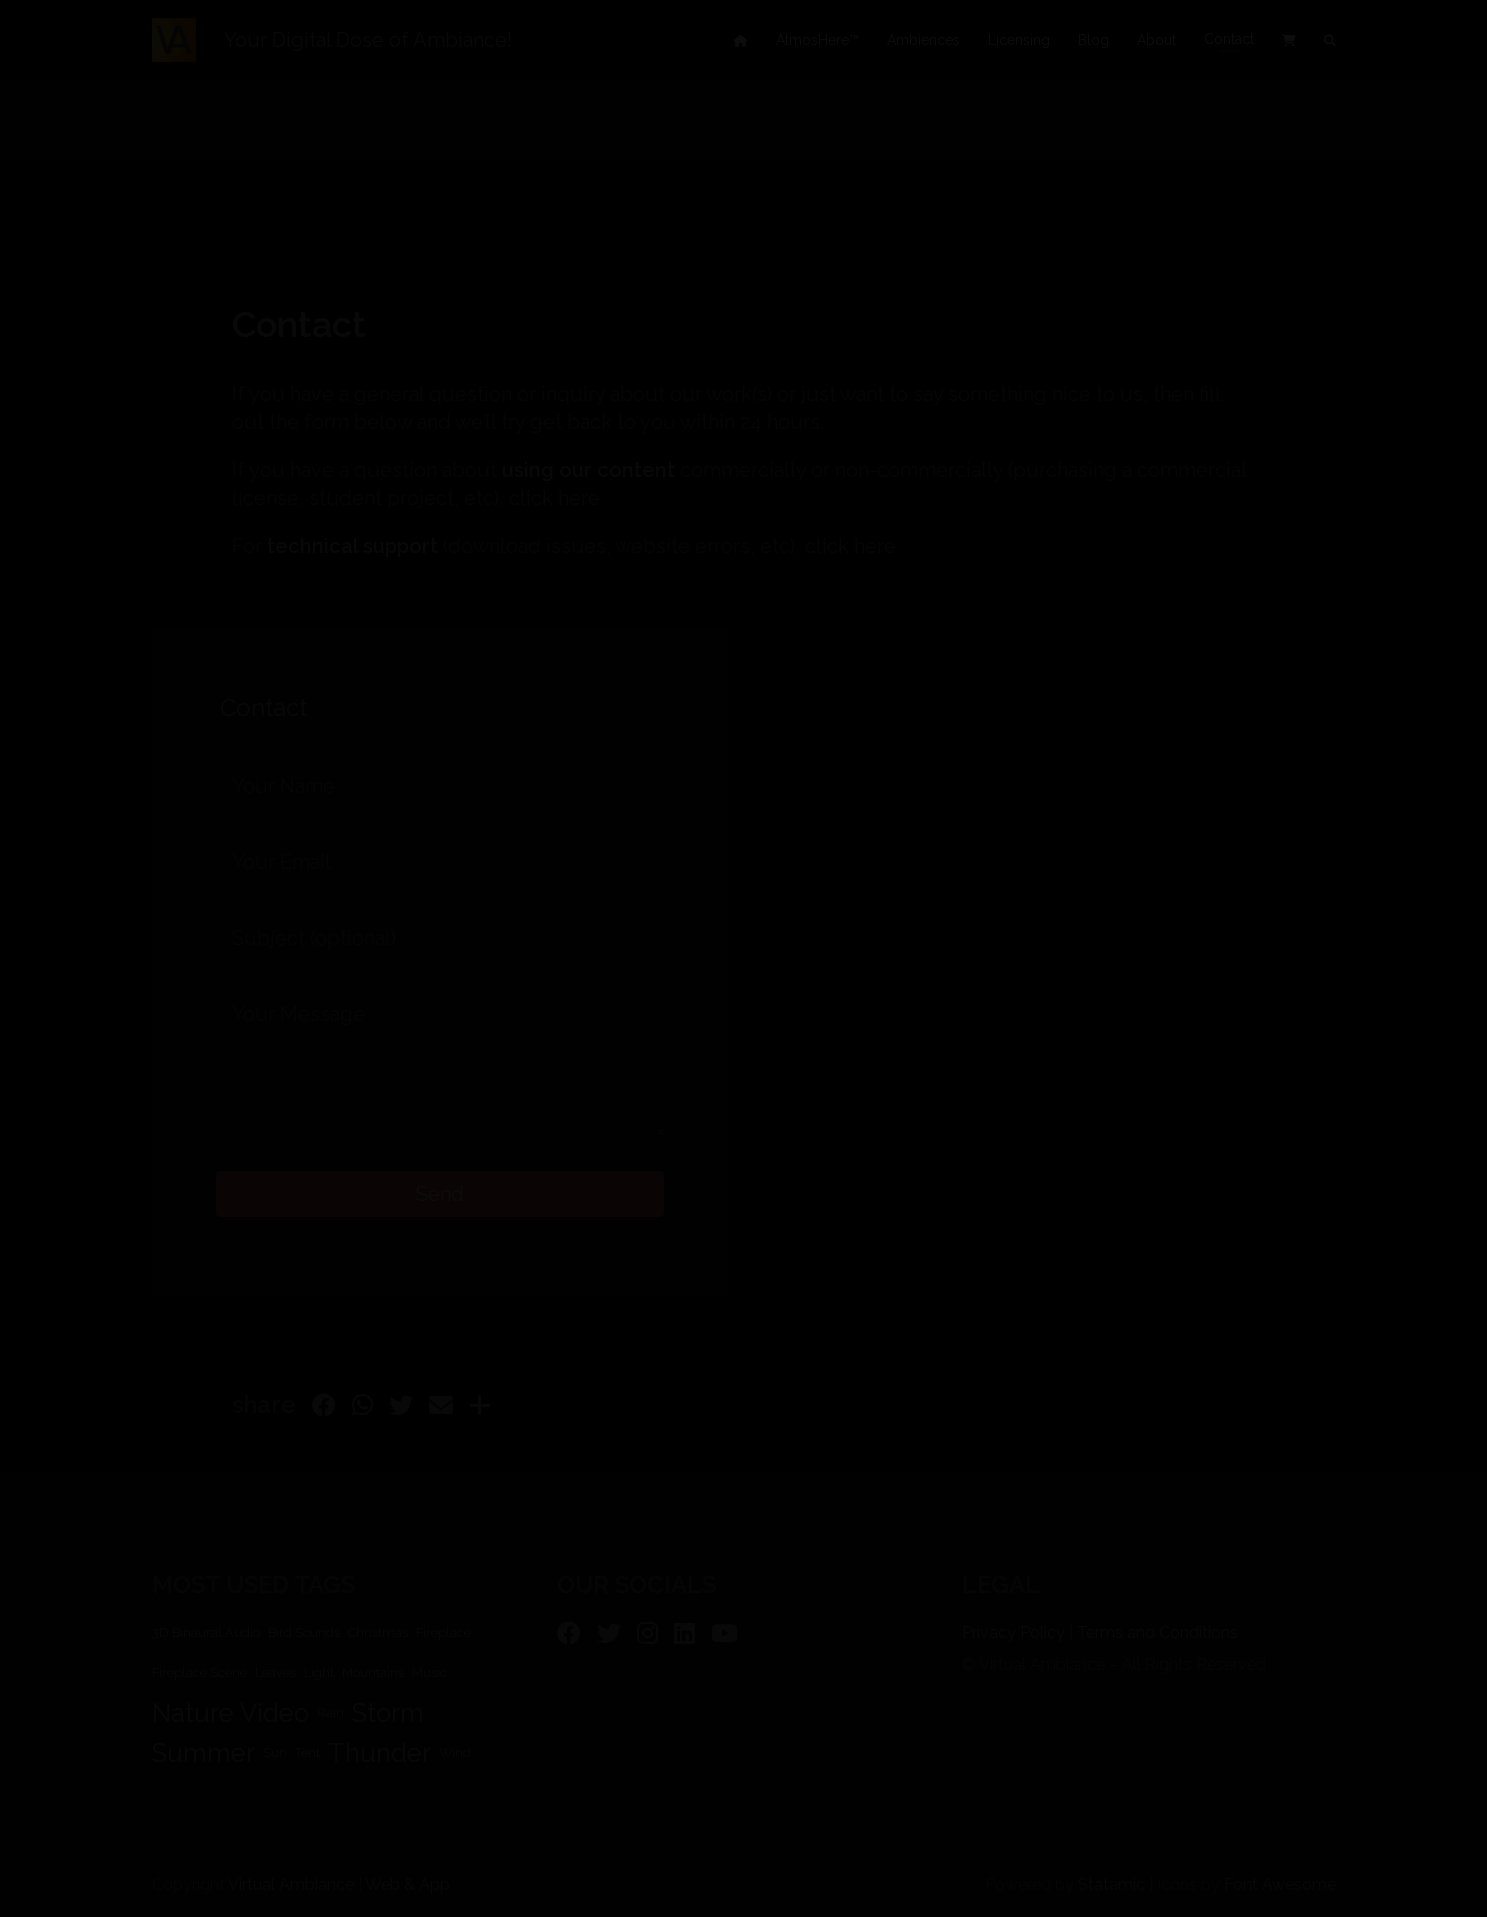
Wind (455, 1752)
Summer (203, 1753)
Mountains (373, 1672)
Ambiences (923, 40)
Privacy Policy (1013, 1632)
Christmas (378, 1632)
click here (554, 498)
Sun (275, 1752)
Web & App (407, 1884)
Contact (1229, 40)
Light (319, 1672)
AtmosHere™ (817, 40)
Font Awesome (1280, 1884)
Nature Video (230, 1713)
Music (429, 1672)
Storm (388, 1713)
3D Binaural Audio (206, 1632)
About (1156, 40)
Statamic (1111, 1884)
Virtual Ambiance (291, 1884)
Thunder (379, 1753)
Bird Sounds (304, 1632)
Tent (307, 1752)
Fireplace (443, 1632)
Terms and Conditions (1157, 1632)
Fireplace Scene (199, 1672)
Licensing (1019, 40)
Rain (330, 1712)
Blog (1093, 40)
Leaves (275, 1672)
